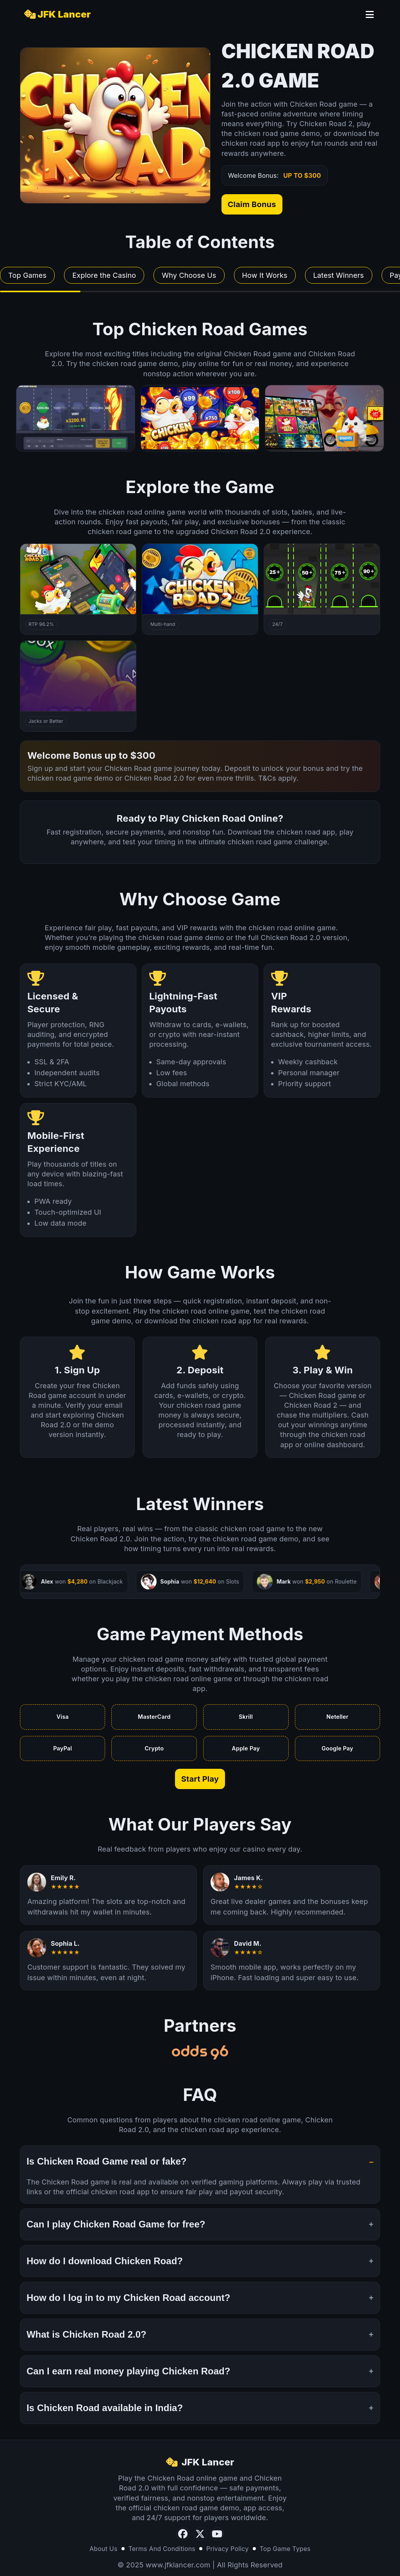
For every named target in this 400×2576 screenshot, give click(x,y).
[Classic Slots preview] (324, 418)
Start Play (200, 1783)
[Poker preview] (200, 418)
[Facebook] (182, 2538)
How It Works (265, 275)
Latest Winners (338, 275)
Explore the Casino (104, 275)
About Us (103, 2553)
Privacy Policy (227, 2553)
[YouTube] (217, 2538)
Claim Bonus (252, 204)
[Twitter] (200, 2538)
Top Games (27, 275)
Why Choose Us (189, 275)
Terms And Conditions (162, 2553)
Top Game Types (285, 2553)
